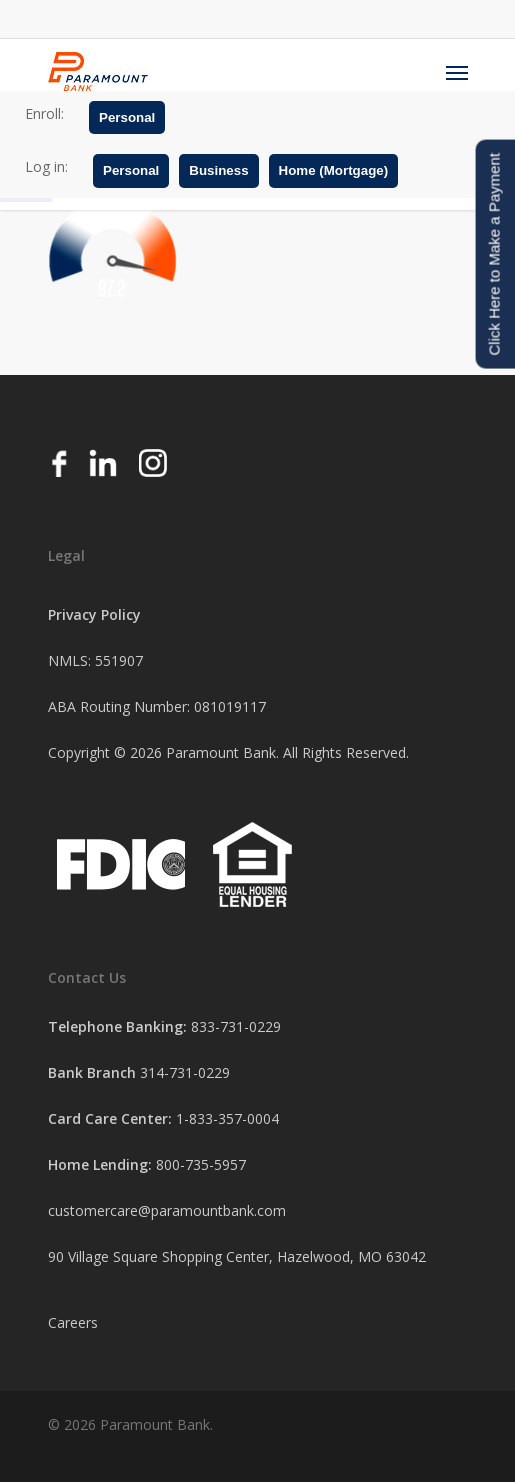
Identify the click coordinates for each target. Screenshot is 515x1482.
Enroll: (44, 113)
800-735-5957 (201, 1164)
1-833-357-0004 (227, 1118)
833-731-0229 (236, 1026)
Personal (127, 117)
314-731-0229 (185, 1072)
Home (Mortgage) (334, 170)
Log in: (46, 166)
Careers (73, 1322)
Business (218, 170)
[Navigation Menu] (457, 72)
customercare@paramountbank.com (167, 1210)
